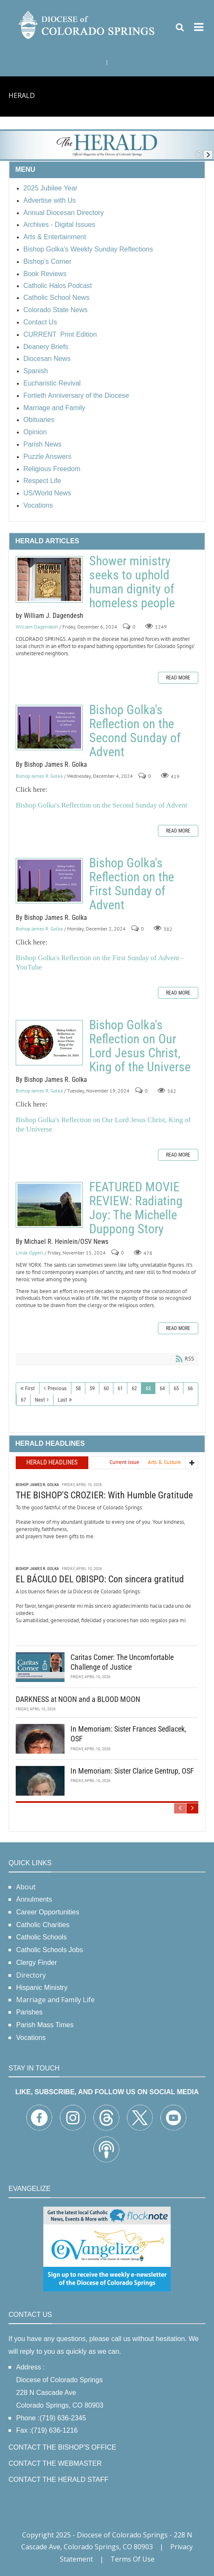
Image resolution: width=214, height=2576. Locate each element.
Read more (178, 678)
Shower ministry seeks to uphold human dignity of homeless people (49, 579)
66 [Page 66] (190, 1388)
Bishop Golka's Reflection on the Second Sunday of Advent (49, 727)
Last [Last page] (62, 1400)
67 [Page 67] (23, 1400)
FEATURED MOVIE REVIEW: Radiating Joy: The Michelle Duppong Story (49, 1204)
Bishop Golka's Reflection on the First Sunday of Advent (49, 880)
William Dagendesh (37, 626)
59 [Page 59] (92, 1388)
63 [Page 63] (148, 1388)
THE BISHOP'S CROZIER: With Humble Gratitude (104, 1494)
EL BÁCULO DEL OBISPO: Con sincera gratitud (100, 1579)
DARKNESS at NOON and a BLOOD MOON (78, 1699)
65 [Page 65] (176, 1388)
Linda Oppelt (29, 1253)
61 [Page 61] (120, 1388)
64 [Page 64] (162, 1388)
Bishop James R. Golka (39, 776)
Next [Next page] (40, 1400)
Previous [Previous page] (57, 1388)
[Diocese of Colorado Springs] (87, 24)
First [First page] (30, 1388)
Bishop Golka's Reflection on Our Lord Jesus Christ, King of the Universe (49, 1042)
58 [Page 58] (78, 1388)
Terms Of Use (132, 2559)
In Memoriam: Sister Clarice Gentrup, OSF (132, 1770)
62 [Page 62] (134, 1388)
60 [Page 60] (106, 1388)
